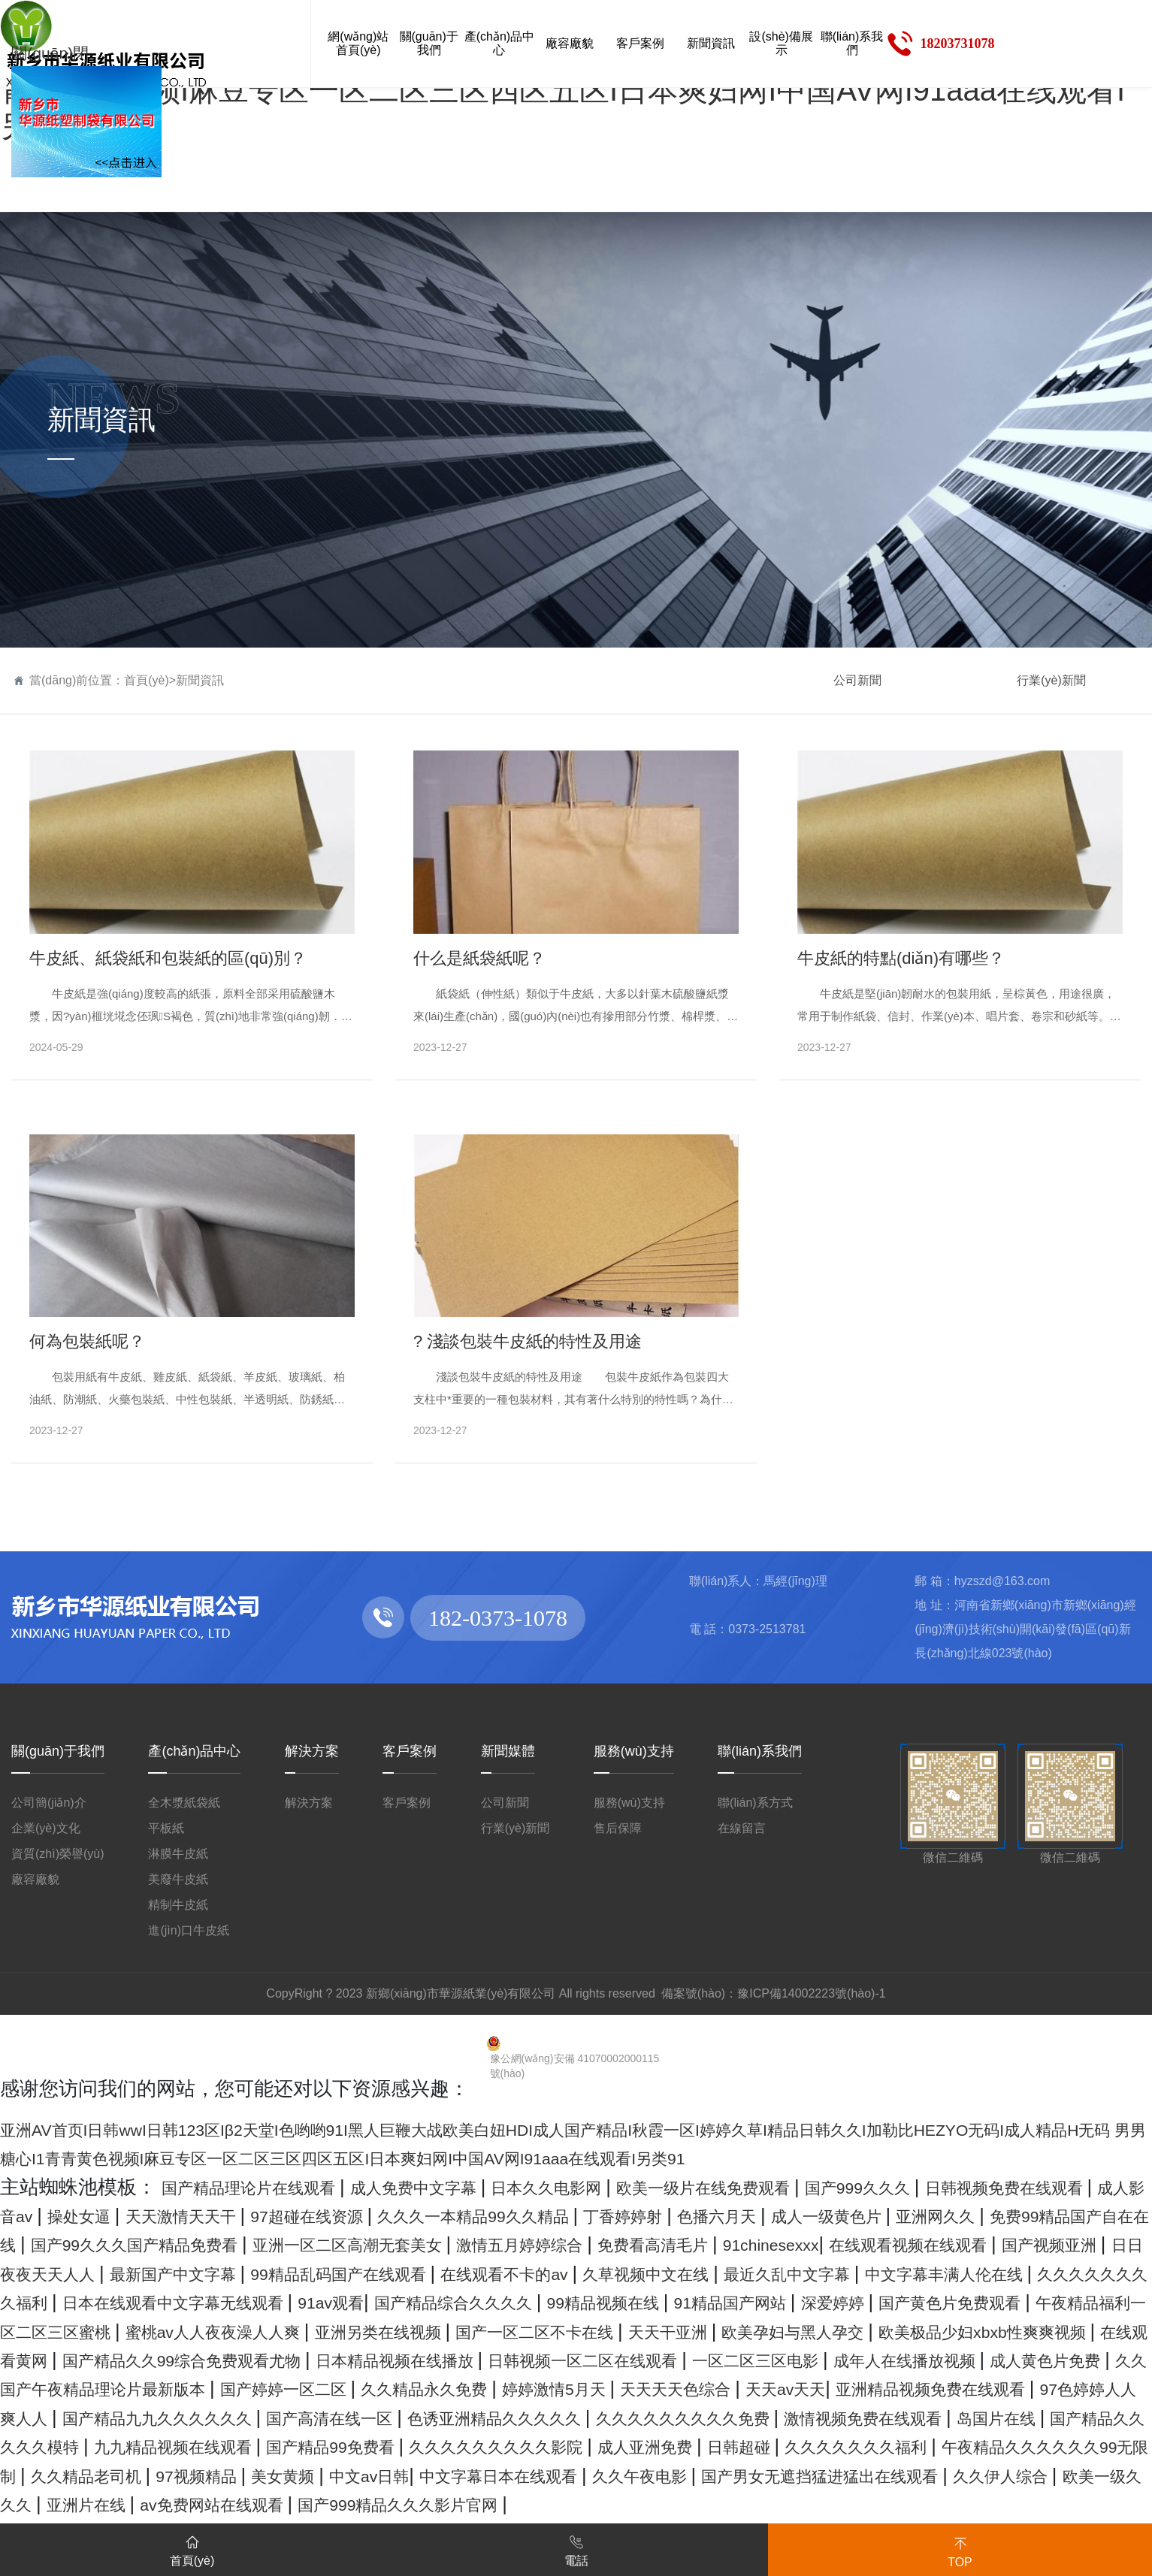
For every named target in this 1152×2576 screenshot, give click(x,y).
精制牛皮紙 (178, 1904)
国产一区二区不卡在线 (734, 2359)
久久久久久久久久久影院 (550, 2503)
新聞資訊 (200, 680)
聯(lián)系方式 (755, 1802)
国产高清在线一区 (81, 2475)
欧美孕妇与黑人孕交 (1048, 2359)
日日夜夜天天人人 (758, 2273)
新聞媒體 (508, 1751)
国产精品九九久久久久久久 (1023, 2446)
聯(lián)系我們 (760, 1751)
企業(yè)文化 (45, 1828)
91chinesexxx (265, 2273)
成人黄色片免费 (470, 2417)
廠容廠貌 (35, 1879)
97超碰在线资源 (585, 2215)
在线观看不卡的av (194, 2301)
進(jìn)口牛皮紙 (188, 1930)
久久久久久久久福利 (987, 2503)
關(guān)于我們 (57, 1751)
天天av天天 (400, 2446)
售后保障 (618, 1828)
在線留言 (742, 1828)
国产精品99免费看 (348, 2503)
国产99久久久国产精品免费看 (629, 2243)
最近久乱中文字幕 (539, 2301)
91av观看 (232, 2331)
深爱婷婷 (844, 2331)
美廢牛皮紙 (178, 1879)
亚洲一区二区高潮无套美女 (890, 2243)
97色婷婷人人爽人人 (801, 2446)
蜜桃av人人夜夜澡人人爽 (341, 2359)
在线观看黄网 (332, 2388)
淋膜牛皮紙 (178, 1853)
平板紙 (166, 1828)
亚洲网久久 (204, 2243)
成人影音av (204, 2215)
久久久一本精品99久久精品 (788, 2215)
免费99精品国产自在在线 (377, 2243)
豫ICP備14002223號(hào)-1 (811, 1993)
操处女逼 (308, 2215)
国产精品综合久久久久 (383, 2331)
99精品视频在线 (566, 2331)
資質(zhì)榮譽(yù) (57, 1853)
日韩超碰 (845, 2503)
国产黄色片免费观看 (987, 2331)
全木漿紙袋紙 (184, 1802)
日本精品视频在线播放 (815, 2388)
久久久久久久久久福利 (941, 2301)
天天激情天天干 (432, 2215)
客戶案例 (409, 1751)
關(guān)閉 (58, 51)
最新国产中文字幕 (930, 2273)
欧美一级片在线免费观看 (827, 2186)
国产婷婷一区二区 (940, 2417)
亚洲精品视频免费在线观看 (580, 2446)
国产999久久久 (1015, 2186)
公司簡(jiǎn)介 (48, 1802)
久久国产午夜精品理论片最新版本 (701, 2417)
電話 (576, 2548)
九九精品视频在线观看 (155, 2503)
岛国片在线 (896, 2475)
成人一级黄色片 (71, 2243)
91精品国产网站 (720, 2331)
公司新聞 (857, 680)
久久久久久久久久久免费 (513, 2475)
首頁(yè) (146, 680)
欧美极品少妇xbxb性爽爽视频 (130, 2388)
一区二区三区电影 (116, 2417)
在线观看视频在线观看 (434, 2273)
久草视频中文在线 (367, 2301)
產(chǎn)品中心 (194, 1751)
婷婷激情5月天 (121, 2446)
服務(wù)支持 (634, 1751)
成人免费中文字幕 (473, 2186)
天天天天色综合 (269, 2446)
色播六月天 (1084, 2215)
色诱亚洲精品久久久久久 (282, 2475)
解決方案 (312, 1751)
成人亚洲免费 (731, 2503)
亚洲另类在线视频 (543, 2359)
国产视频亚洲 (607, 2273)
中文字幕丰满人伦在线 (730, 2301)
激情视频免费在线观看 (733, 2475)
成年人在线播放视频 (298, 2417)
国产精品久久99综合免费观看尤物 (554, 2388)
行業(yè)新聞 (1051, 680)
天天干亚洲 (896, 2359)
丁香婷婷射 (970, 2215)
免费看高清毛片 (126, 2273)
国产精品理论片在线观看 (272, 2186)
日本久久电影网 (635, 2186)
